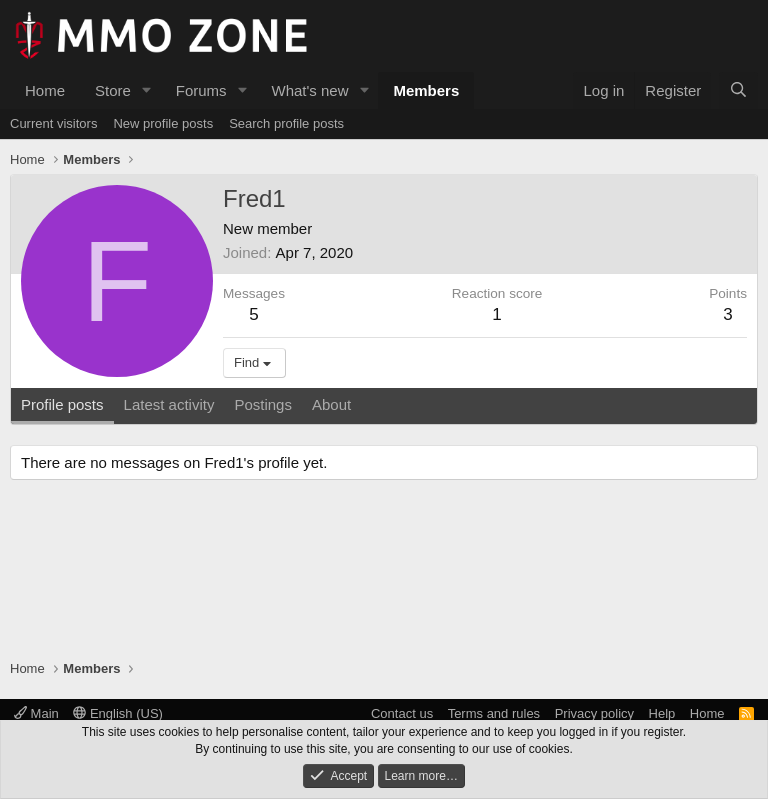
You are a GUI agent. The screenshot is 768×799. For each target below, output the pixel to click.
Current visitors (53, 123)
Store (113, 90)
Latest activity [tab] (169, 404)
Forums (201, 90)
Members (426, 90)
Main (36, 713)
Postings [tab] (263, 404)
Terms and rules (494, 713)
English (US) (118, 713)
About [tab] (331, 404)
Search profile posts (286, 123)
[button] (147, 90)
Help (662, 713)
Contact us (402, 713)
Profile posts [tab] (62, 404)
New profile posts (163, 123)
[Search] (738, 90)
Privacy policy (594, 713)
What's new (309, 90)
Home (45, 90)
